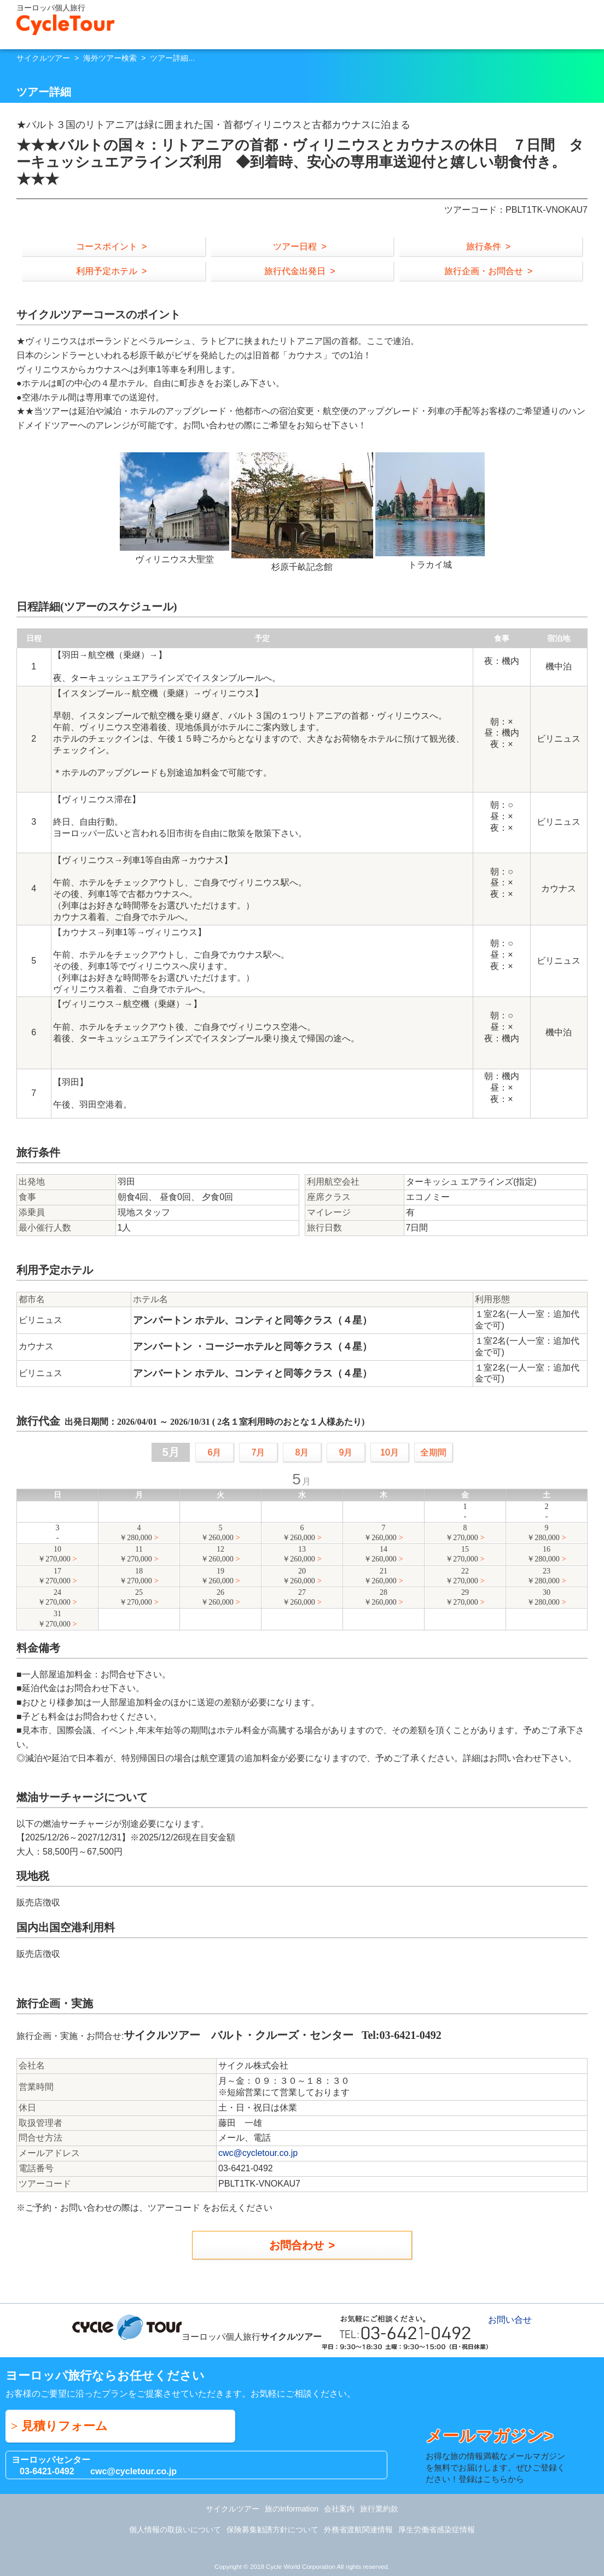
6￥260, (298, 1533)
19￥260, (217, 1576)
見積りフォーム (64, 2426)
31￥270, (54, 1619)
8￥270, (461, 1533)
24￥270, (54, 1597)
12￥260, (217, 1554)
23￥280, (543, 1576)
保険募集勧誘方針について (272, 2529)
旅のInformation (291, 2508)
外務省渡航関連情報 (358, 2529)
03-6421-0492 (47, 2471)
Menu (590, 22)
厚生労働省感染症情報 (436, 2529)
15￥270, (461, 1554)
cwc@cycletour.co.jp (258, 2153)
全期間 (433, 1452)
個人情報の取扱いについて (175, 2529)
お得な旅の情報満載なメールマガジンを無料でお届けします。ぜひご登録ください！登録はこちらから (498, 2455)
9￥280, (543, 1533)
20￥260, (298, 1576)
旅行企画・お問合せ (483, 271)
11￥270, (135, 1554)
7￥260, (380, 1533)
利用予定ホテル (106, 271)
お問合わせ (296, 2245)
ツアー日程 (295, 246)
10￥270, (54, 1554)
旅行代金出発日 (295, 271)
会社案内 (339, 2508)
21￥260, (380, 1576)
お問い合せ (569, 22)
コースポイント (106, 246)
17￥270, (54, 1576)
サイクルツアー (43, 58)
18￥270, (135, 1576)
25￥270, (135, 1597)
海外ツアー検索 (110, 58)
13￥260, (298, 1554)
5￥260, (217, 1533)
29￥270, (461, 1597)
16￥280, (543, 1554)
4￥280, (135, 1533)
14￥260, (380, 1554)
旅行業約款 (379, 2508)
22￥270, (461, 1576)
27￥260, (298, 1597)
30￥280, (543, 1597)
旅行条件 (483, 246)
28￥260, (380, 1597)
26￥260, (217, 1597)
